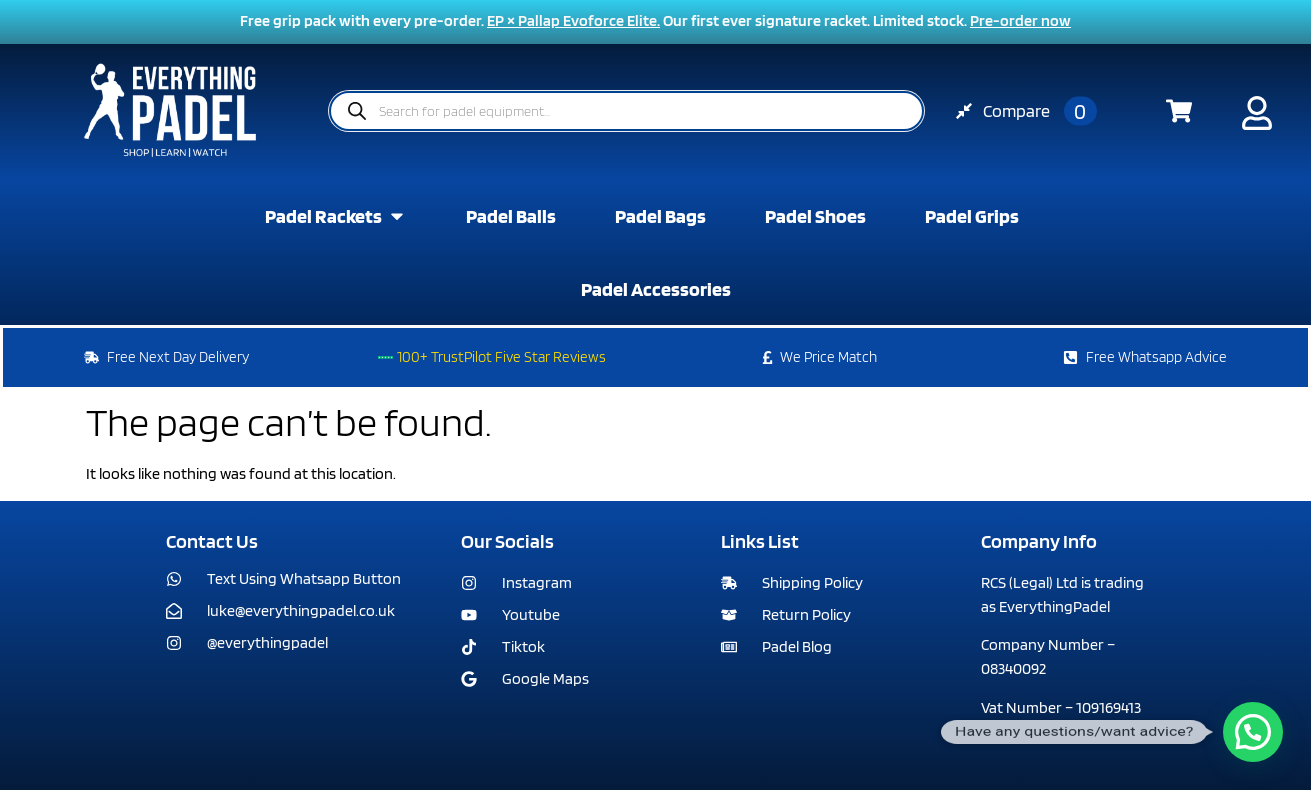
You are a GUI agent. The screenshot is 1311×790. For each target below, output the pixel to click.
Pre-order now (1020, 20)
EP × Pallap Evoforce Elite (572, 20)
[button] (1253, 732)
